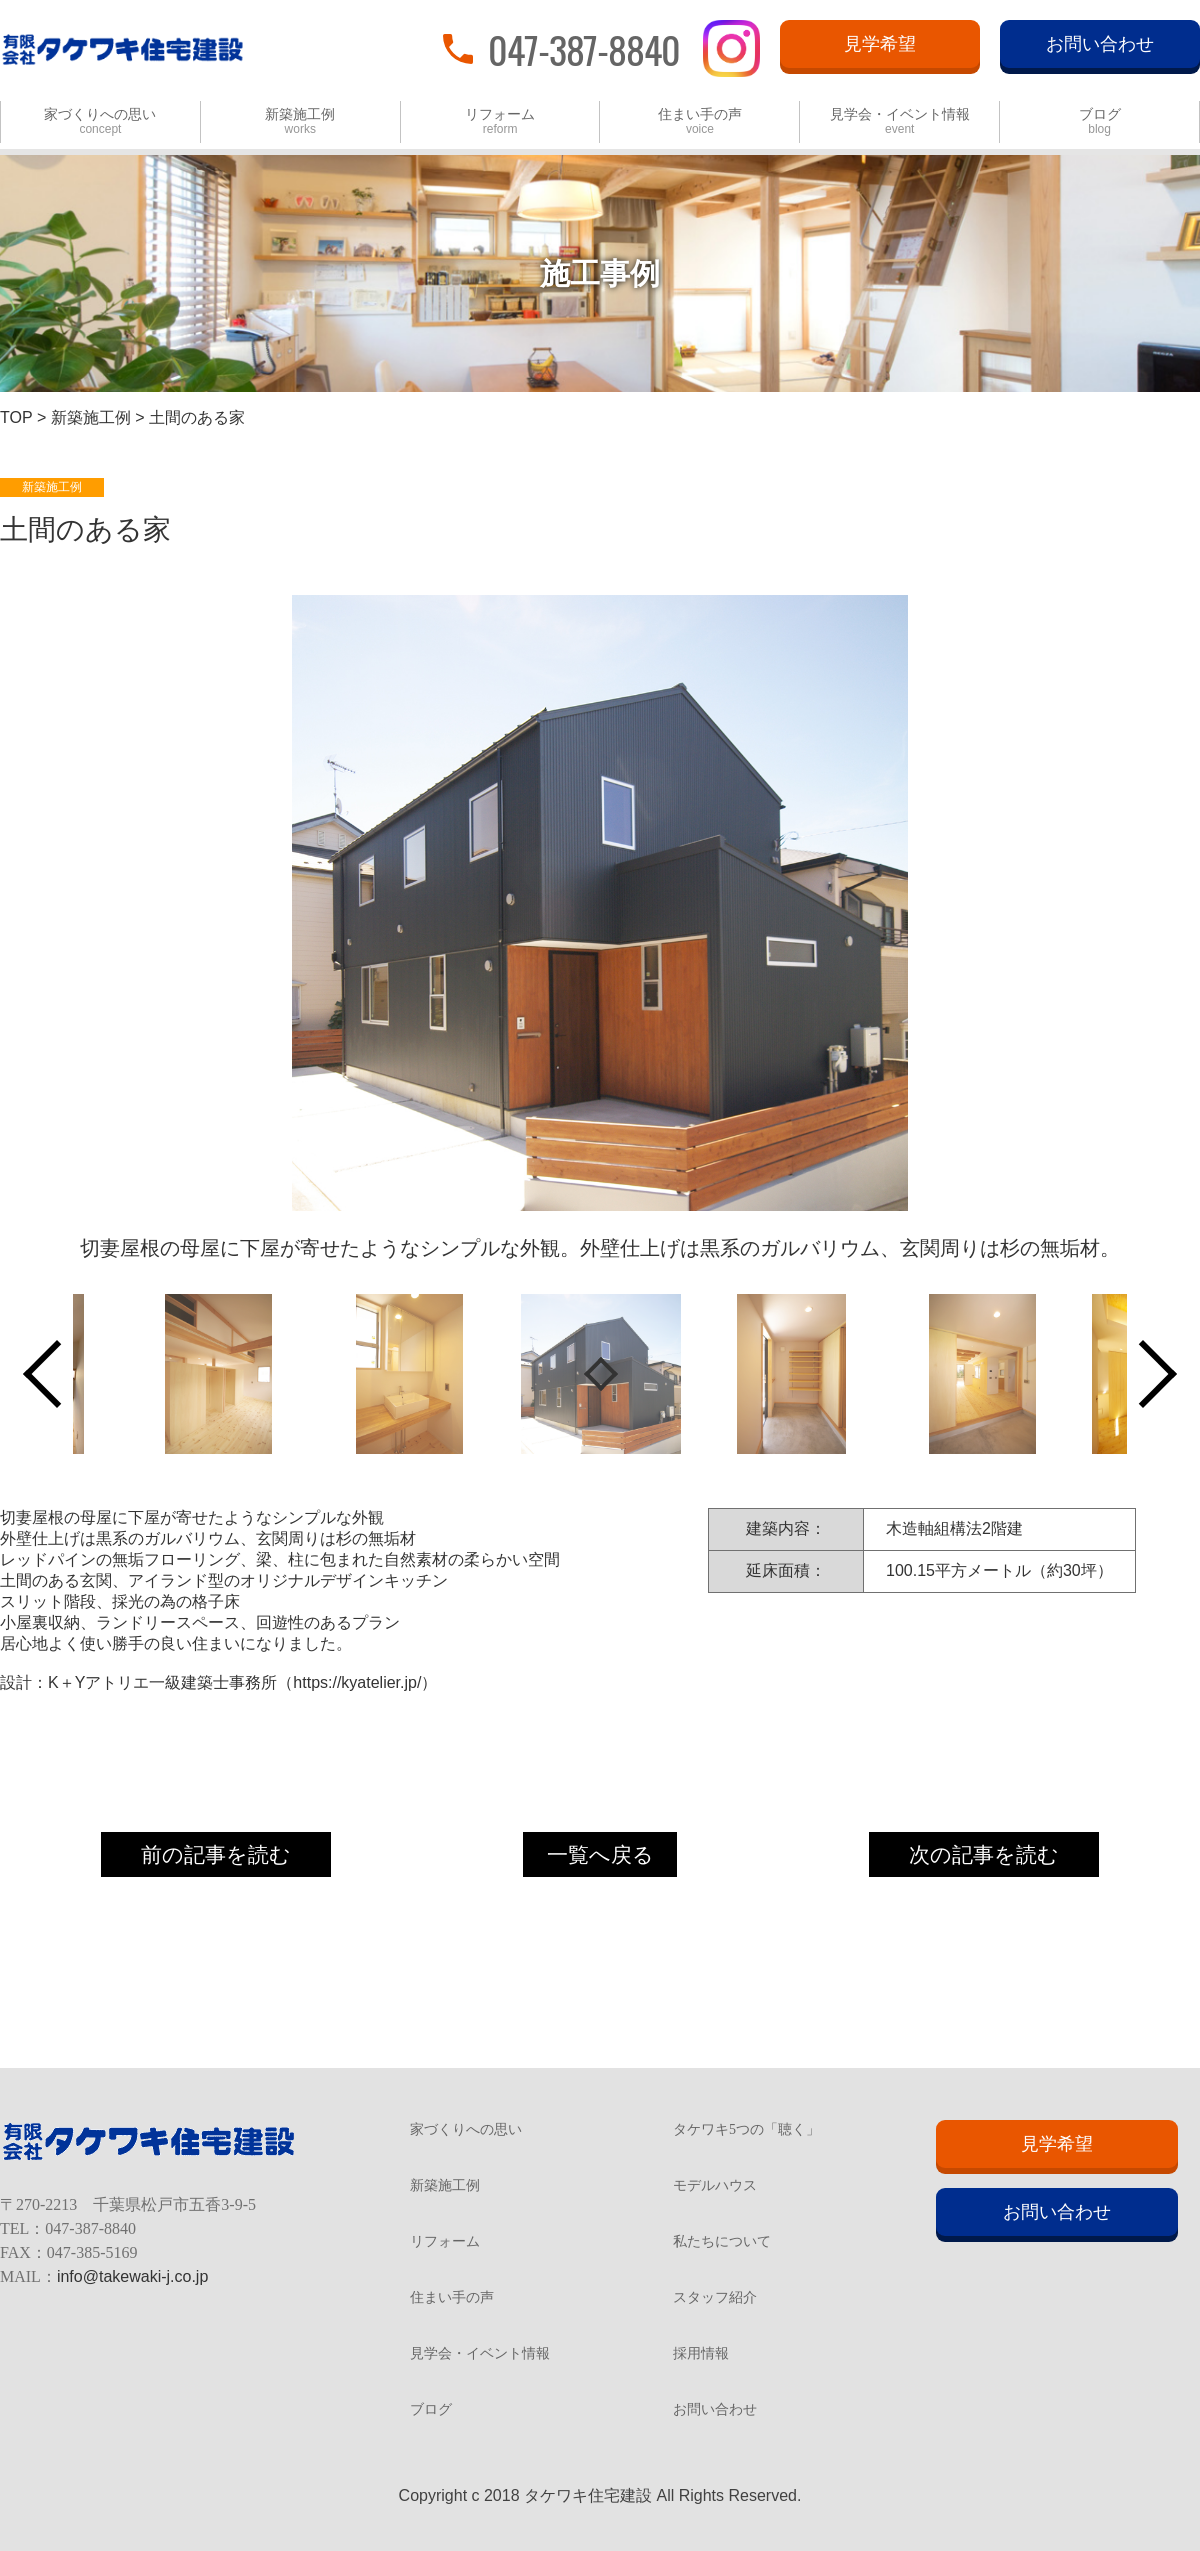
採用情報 (701, 2354)
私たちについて (722, 2242)
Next (1143, 1374)
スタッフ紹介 (715, 2298)
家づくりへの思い (100, 122)
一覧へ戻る (600, 1854)
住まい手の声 (700, 122)
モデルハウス (715, 2186)
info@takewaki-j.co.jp (132, 2276)
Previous (57, 1374)
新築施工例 (300, 122)
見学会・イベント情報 (900, 122)
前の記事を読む (216, 1854)
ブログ (1100, 122)
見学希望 (880, 44)
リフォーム (500, 122)
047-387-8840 (584, 48)
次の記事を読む (984, 1854)
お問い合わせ (1100, 44)
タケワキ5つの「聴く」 (746, 2130)
